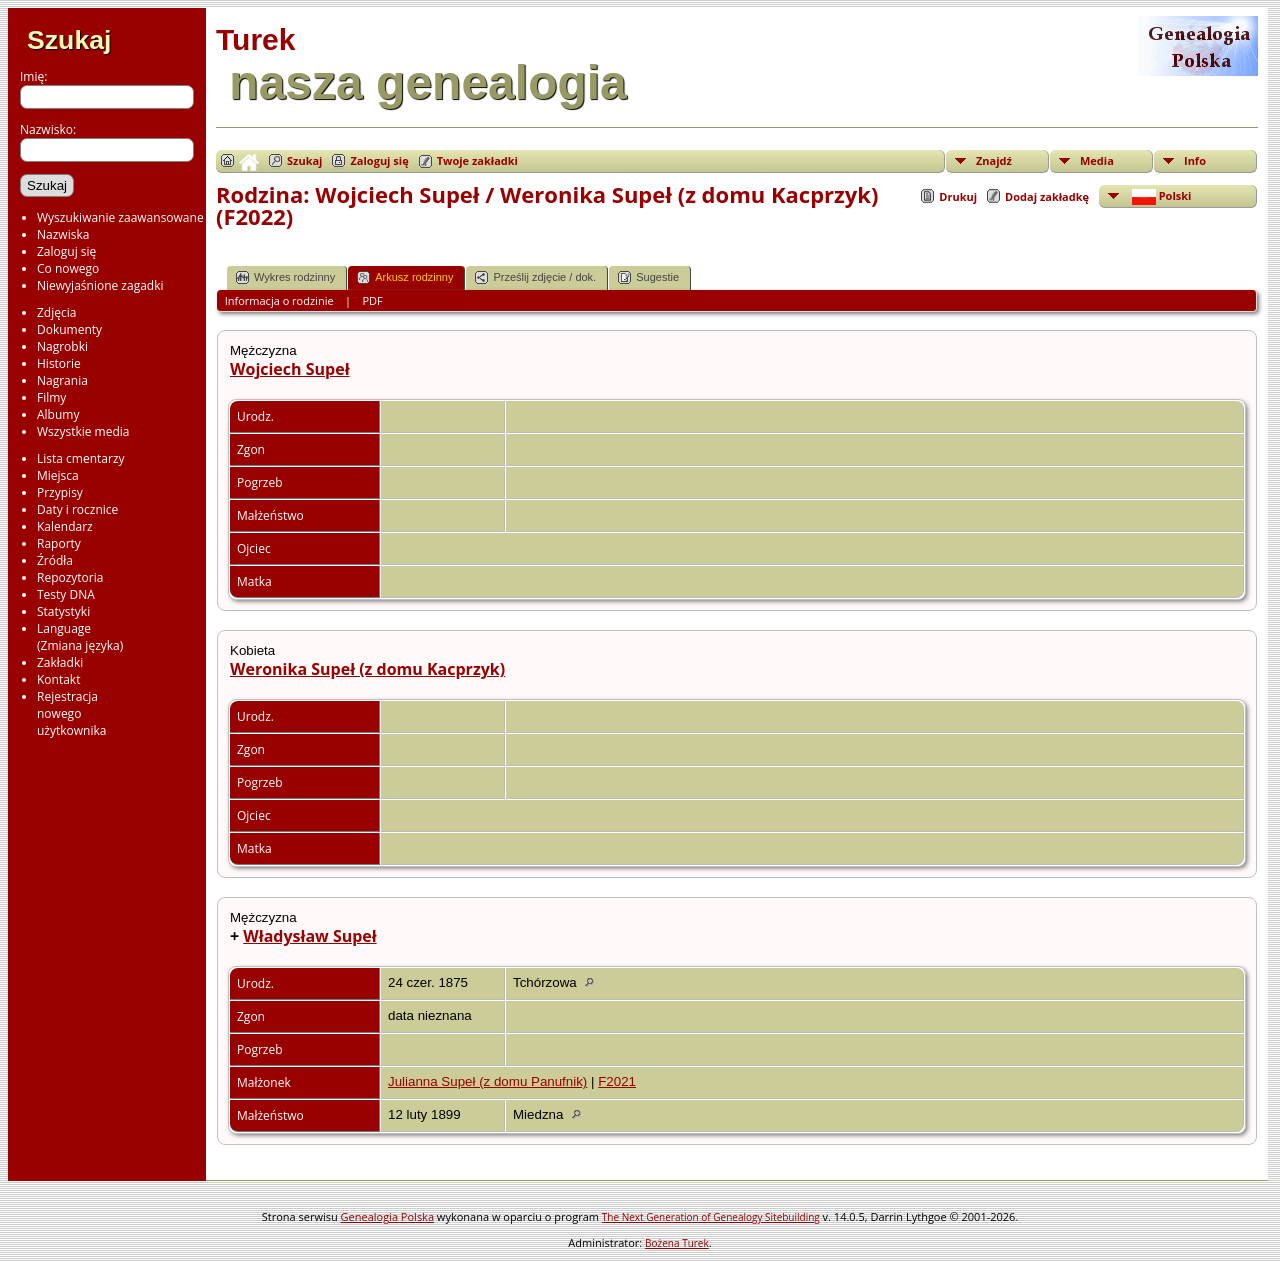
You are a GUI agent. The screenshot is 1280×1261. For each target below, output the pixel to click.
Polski (1160, 196)
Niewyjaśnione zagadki (100, 285)
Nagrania (62, 380)
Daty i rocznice (77, 509)
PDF (373, 300)
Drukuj (958, 196)
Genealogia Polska (387, 1216)
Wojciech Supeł (290, 369)
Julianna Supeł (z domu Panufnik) (487, 1081)
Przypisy (60, 492)
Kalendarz (65, 526)
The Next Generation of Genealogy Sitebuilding (711, 1217)
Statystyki (63, 611)
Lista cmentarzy (81, 458)
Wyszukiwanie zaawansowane (120, 217)
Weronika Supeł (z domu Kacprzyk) (367, 669)
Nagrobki (62, 346)
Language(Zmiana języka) (80, 637)
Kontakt (58, 679)
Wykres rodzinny (285, 277)
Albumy (58, 414)
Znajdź (994, 160)
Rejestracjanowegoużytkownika (71, 713)
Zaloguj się (66, 251)
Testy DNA (66, 594)
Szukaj (69, 40)
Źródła (55, 560)
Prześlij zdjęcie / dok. (535, 277)
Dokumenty (69, 329)
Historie (59, 363)
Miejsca (58, 475)
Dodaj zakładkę (1047, 196)
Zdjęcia (56, 312)
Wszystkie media (83, 431)
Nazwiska (63, 234)
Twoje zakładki (477, 160)
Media (1097, 160)
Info (1195, 160)
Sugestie (648, 277)
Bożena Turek (677, 1243)
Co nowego (68, 268)
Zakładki (60, 662)
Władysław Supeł (309, 936)
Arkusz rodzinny (405, 277)
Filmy (51, 397)
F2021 (617, 1081)
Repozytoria (70, 577)
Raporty (59, 543)
